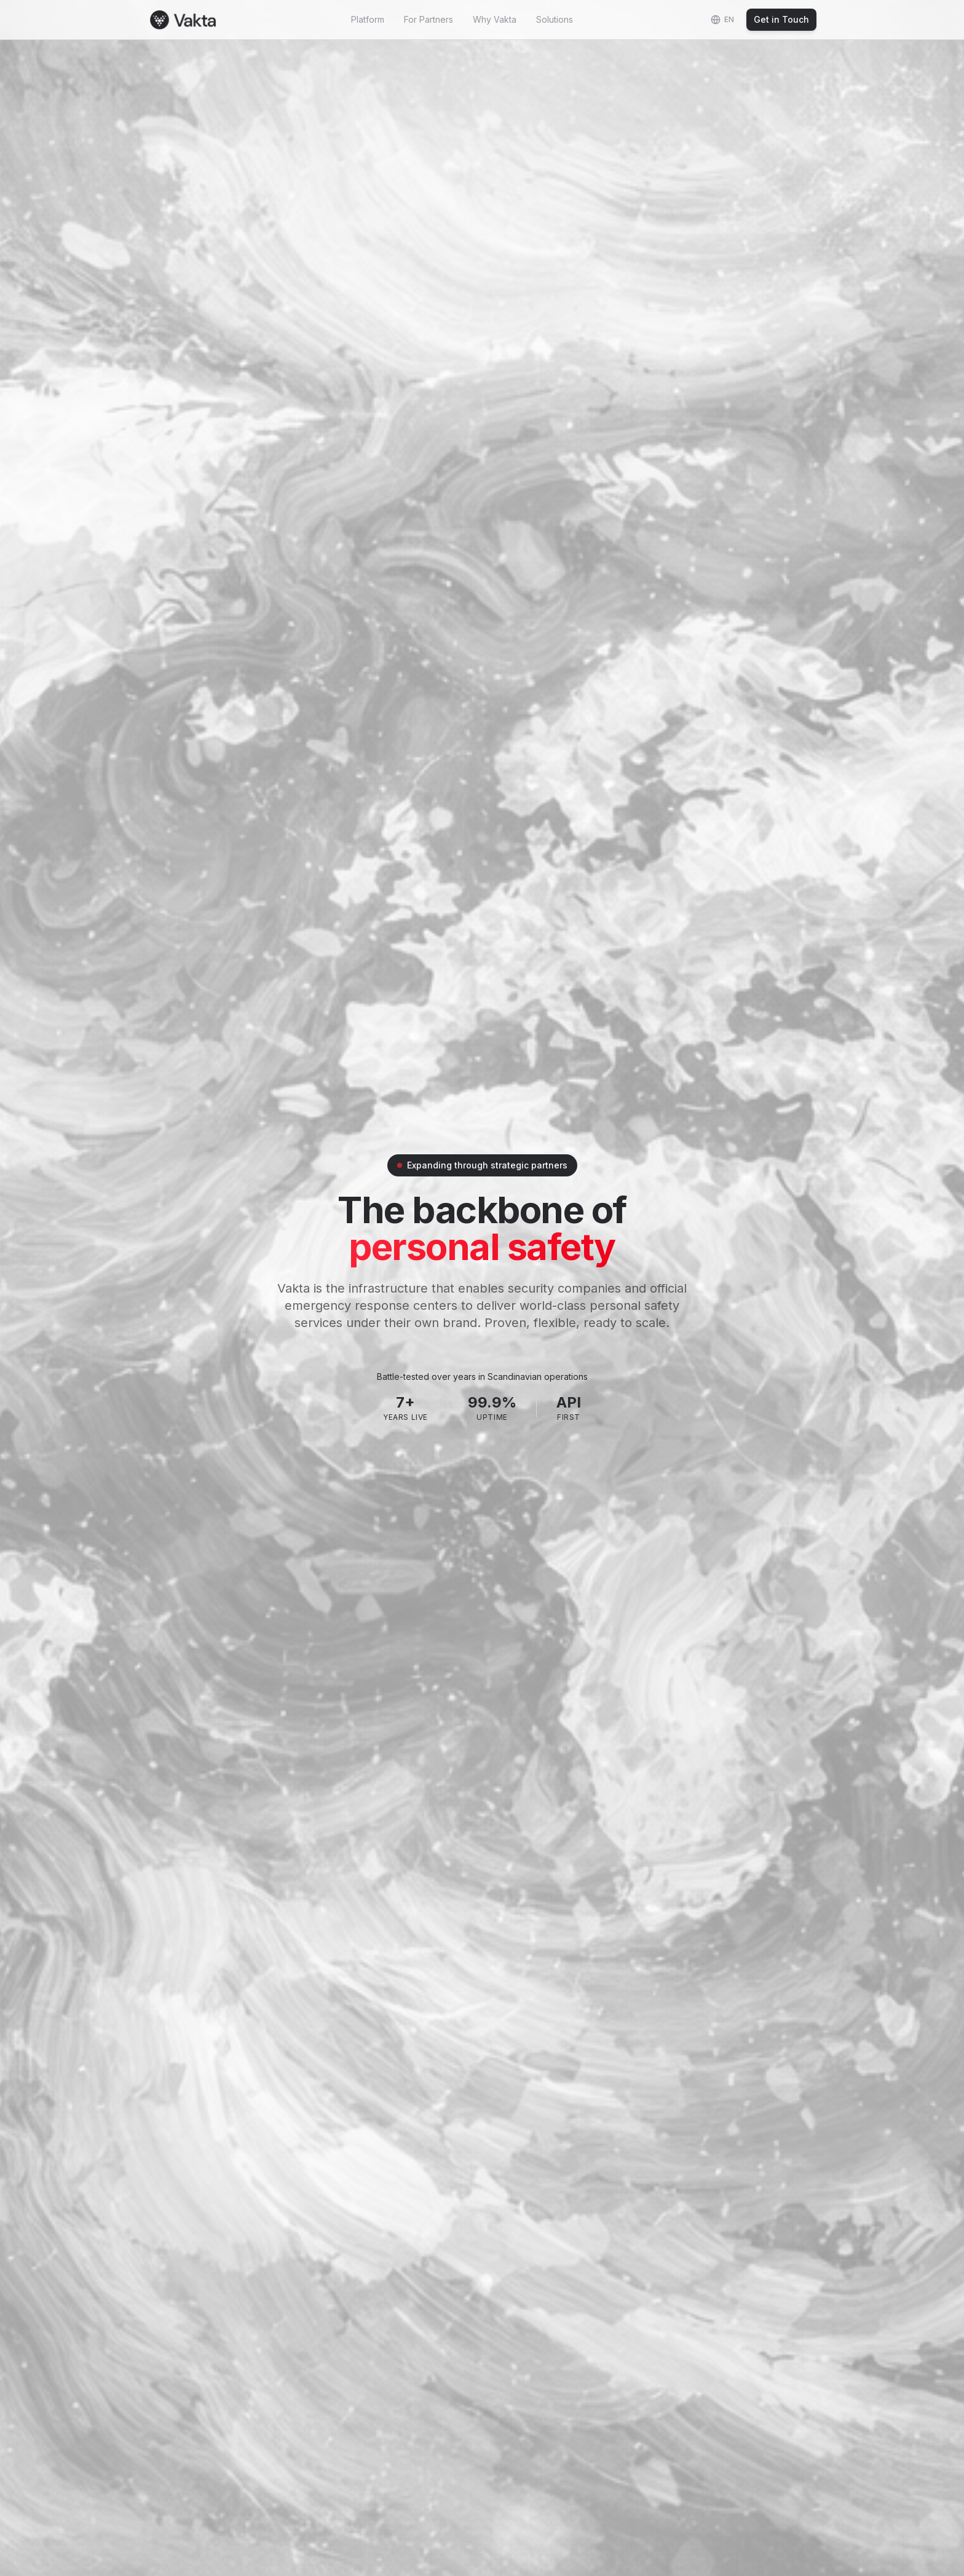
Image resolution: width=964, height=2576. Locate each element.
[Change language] (722, 20)
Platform (367, 19)
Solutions (554, 19)
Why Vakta (494, 19)
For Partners (428, 19)
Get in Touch (781, 19)
